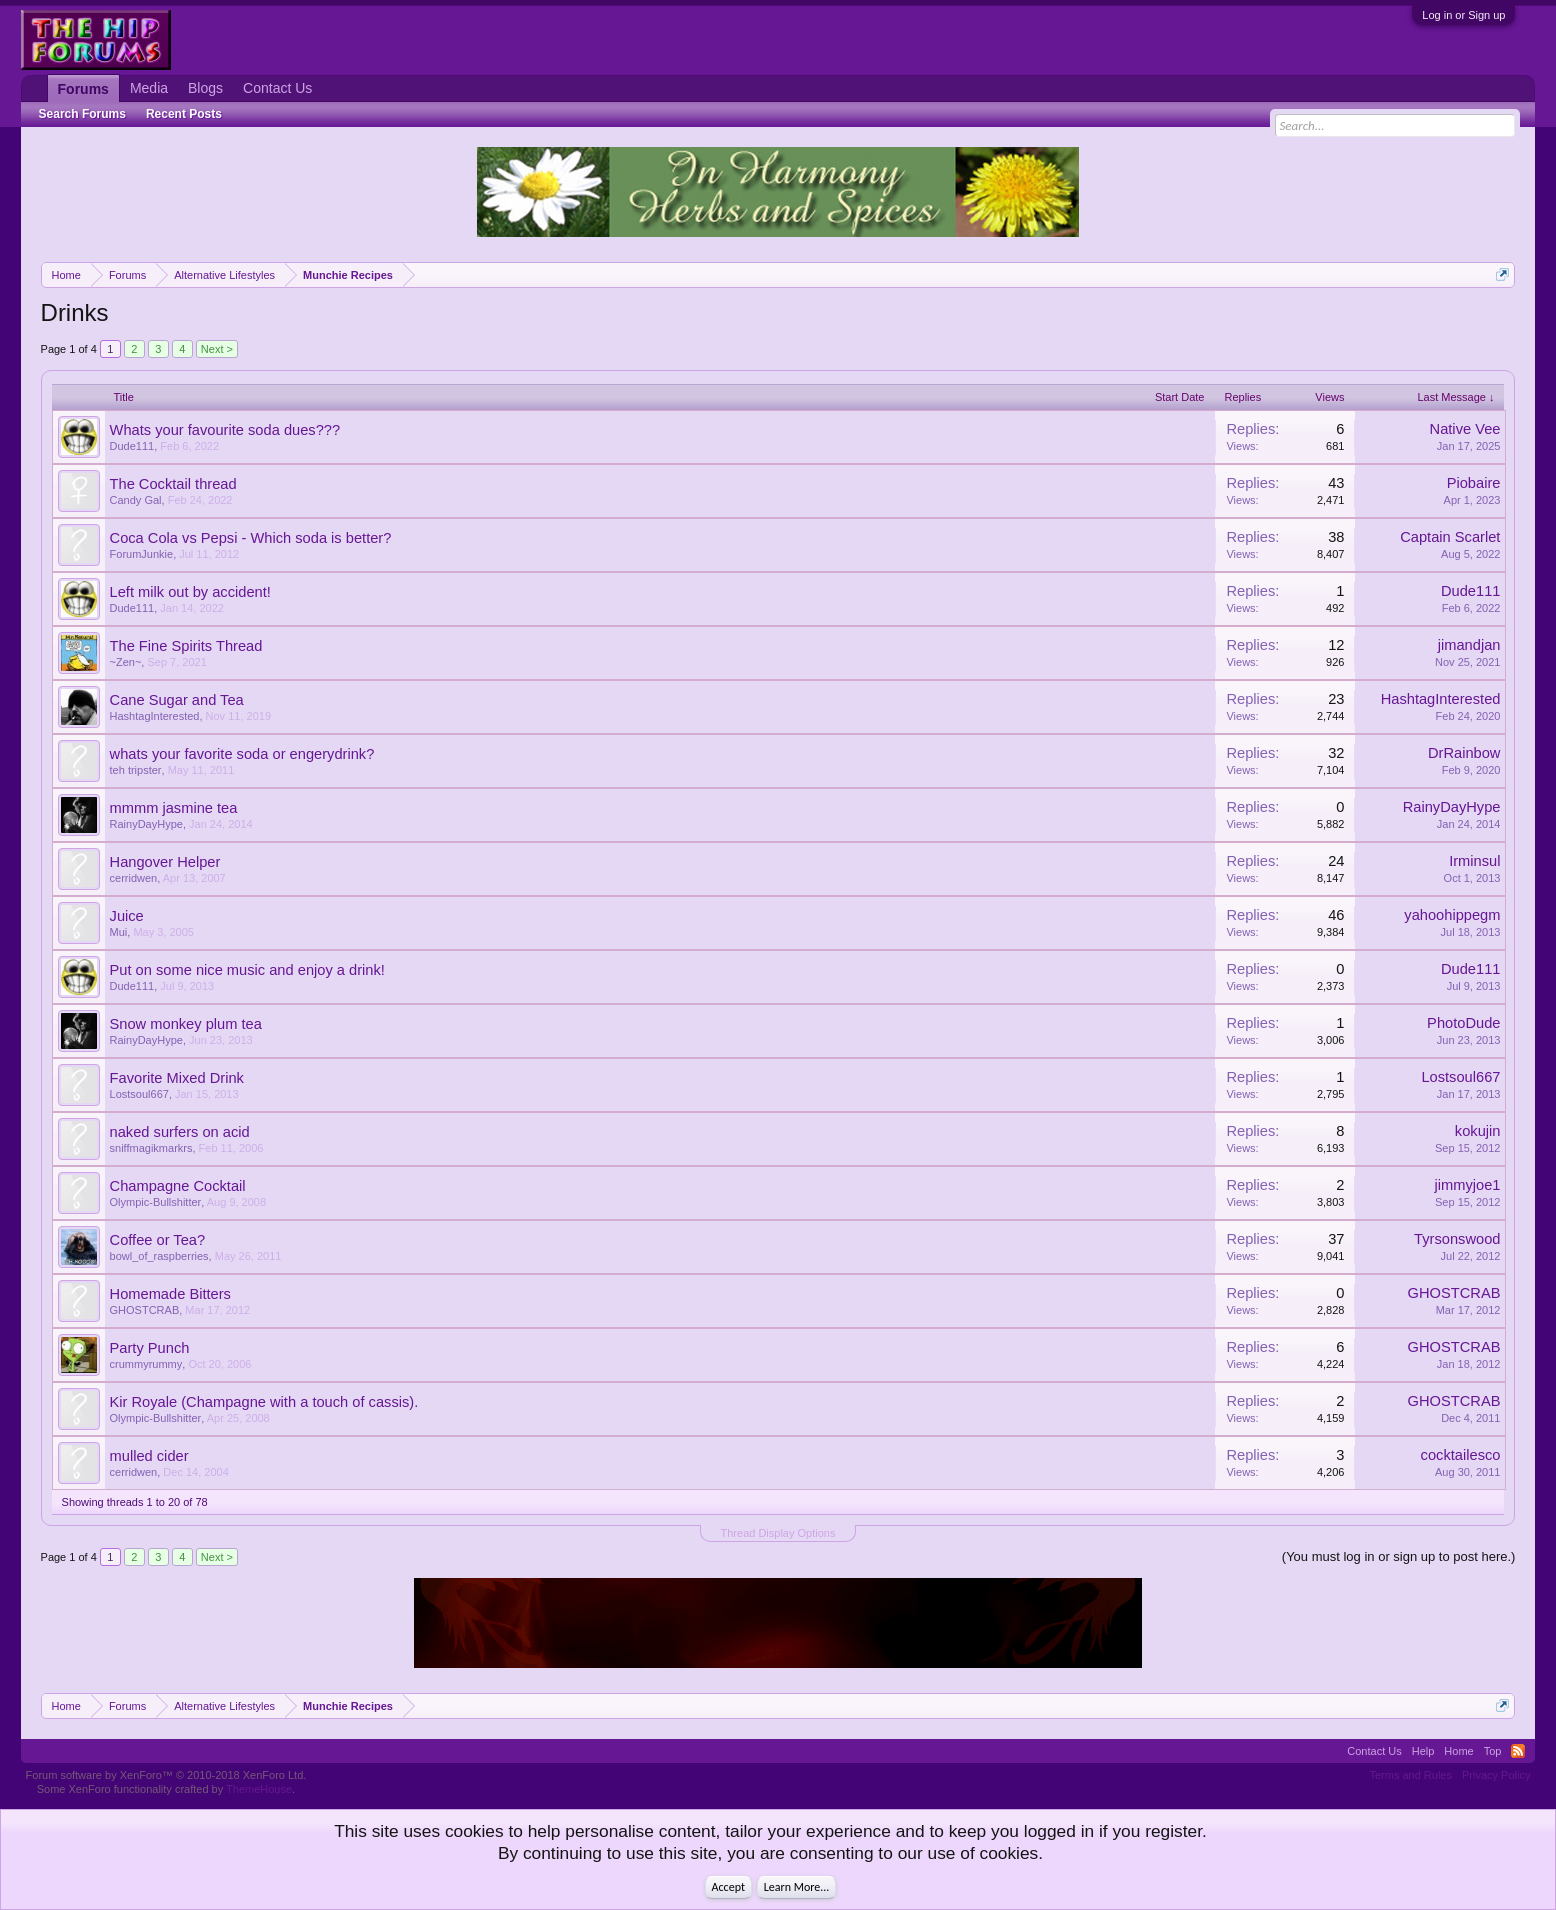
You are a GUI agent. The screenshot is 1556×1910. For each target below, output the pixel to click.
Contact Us (277, 88)
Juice (127, 916)
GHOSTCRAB (145, 1310)
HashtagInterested (155, 716)
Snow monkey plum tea (186, 1024)
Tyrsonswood (1457, 1239)
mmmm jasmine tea (174, 808)
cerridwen (134, 878)
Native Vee (1465, 429)
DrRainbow (1464, 753)
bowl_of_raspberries (159, 1256)
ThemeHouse (259, 1789)
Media (149, 88)
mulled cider (149, 1456)
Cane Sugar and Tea (177, 700)
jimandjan (1469, 645)
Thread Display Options (778, 1533)
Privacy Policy (1496, 1775)
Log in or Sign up (1463, 15)
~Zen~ (126, 662)
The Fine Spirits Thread (186, 646)
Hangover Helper (165, 862)
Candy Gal (136, 500)
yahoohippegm (1452, 915)
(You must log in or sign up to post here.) (1399, 1556)
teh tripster (136, 770)
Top (1493, 1751)
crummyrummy (146, 1364)
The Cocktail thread (173, 484)
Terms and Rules (1410, 1775)
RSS (1518, 1751)
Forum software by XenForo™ (166, 1775)
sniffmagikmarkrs (151, 1148)
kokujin (1478, 1131)
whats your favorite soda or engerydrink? (242, 754)
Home (1458, 1751)
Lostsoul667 (139, 1094)
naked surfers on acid (180, 1132)
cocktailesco (1461, 1455)
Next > (217, 349)
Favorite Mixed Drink (177, 1078)
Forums (83, 89)
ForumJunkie (142, 554)
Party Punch (150, 1348)
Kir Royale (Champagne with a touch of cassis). (264, 1402)
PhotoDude (1463, 1023)
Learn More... (797, 1887)
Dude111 (132, 446)
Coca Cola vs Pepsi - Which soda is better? (251, 538)
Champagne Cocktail (178, 1186)
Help (1423, 1751)
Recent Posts (184, 114)
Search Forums (82, 114)
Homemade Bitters (170, 1294)
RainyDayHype (146, 824)
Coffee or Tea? (158, 1240)
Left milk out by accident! (190, 592)
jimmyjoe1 (1467, 1185)
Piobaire (1474, 483)
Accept (728, 1887)
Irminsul (1474, 861)
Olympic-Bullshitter (156, 1202)
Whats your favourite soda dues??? (225, 430)
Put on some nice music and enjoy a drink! (247, 970)
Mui (119, 932)
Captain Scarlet (1450, 537)
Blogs (205, 88)
